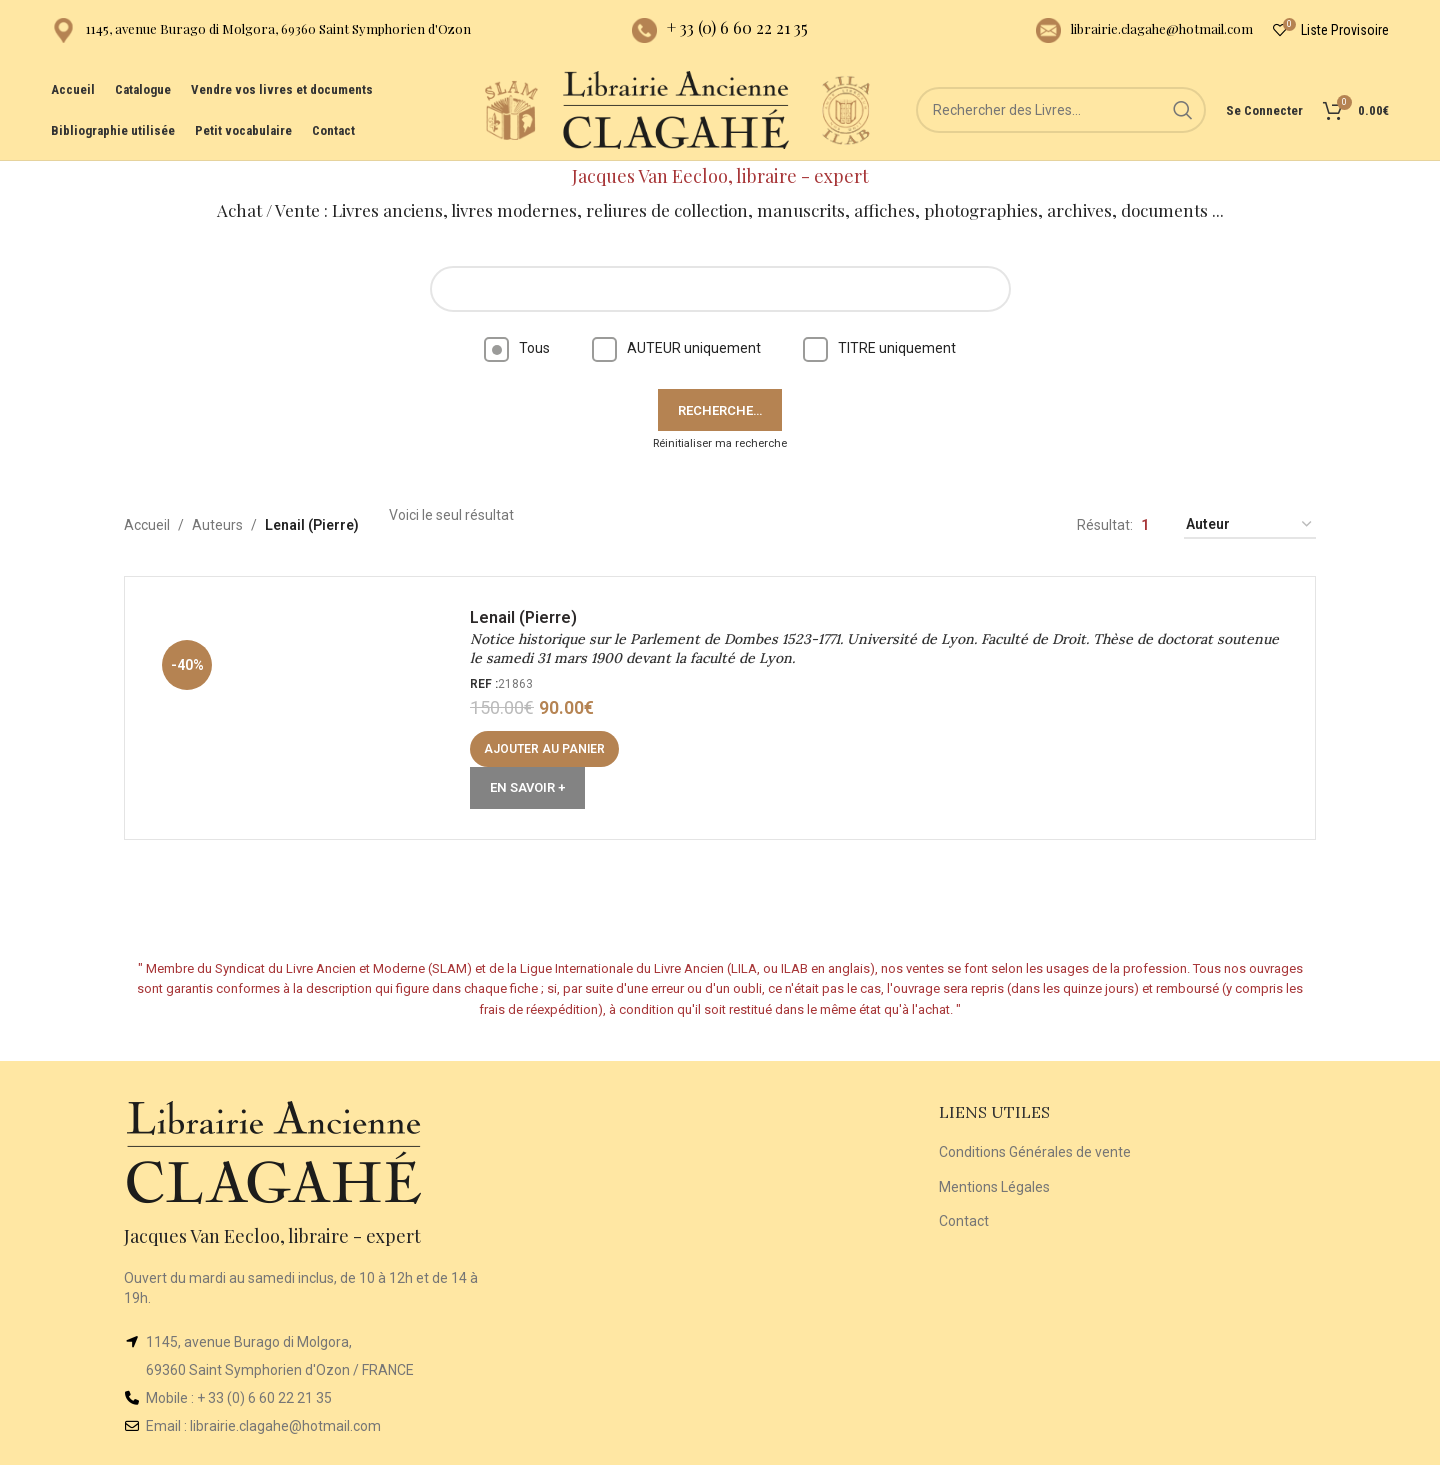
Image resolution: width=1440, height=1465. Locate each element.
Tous (517, 348)
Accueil (147, 525)
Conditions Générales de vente (1035, 1152)
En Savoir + (527, 787)
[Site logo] (511, 109)
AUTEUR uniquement (676, 348)
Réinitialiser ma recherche (720, 443)
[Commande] (1250, 525)
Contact (964, 1221)
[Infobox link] (261, 30)
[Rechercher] (1061, 110)
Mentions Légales (994, 1187)
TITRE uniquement (879, 348)
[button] (544, 749)
